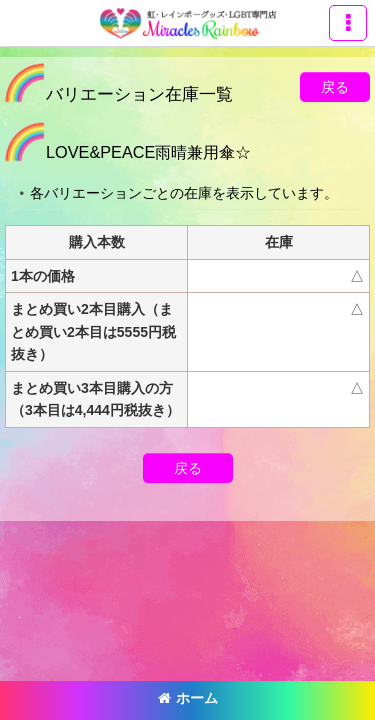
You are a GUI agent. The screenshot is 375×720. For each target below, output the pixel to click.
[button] (348, 23)
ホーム (188, 698)
